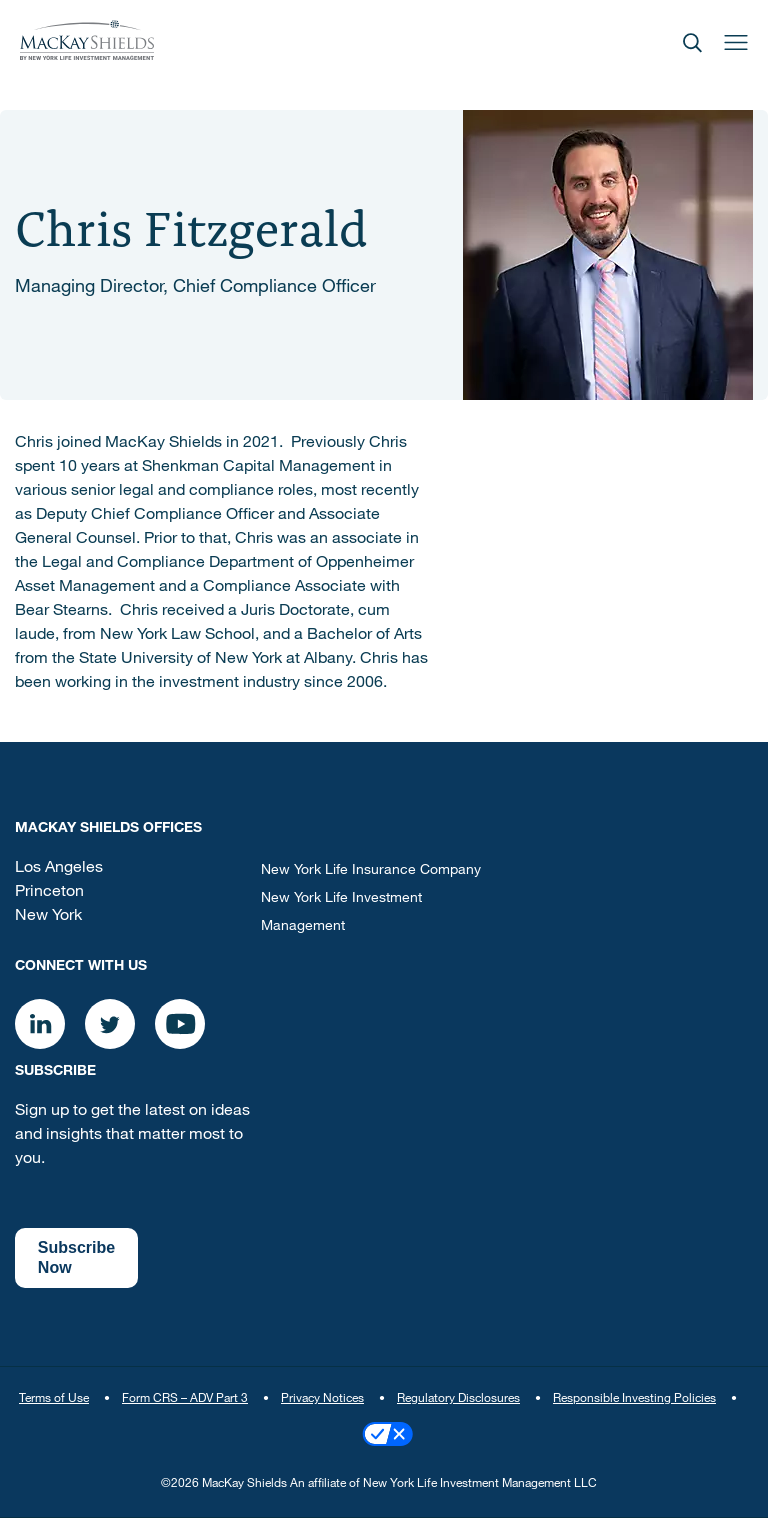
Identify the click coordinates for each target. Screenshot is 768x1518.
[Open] (692, 40)
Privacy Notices (322, 1399)
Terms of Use (54, 1399)
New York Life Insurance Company (371, 871)
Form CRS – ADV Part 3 (185, 1399)
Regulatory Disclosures (458, 1399)
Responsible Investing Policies (634, 1399)
